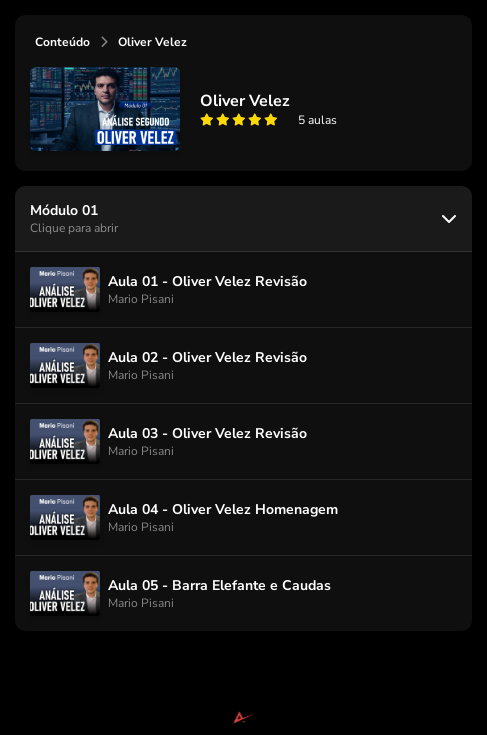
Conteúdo (62, 42)
